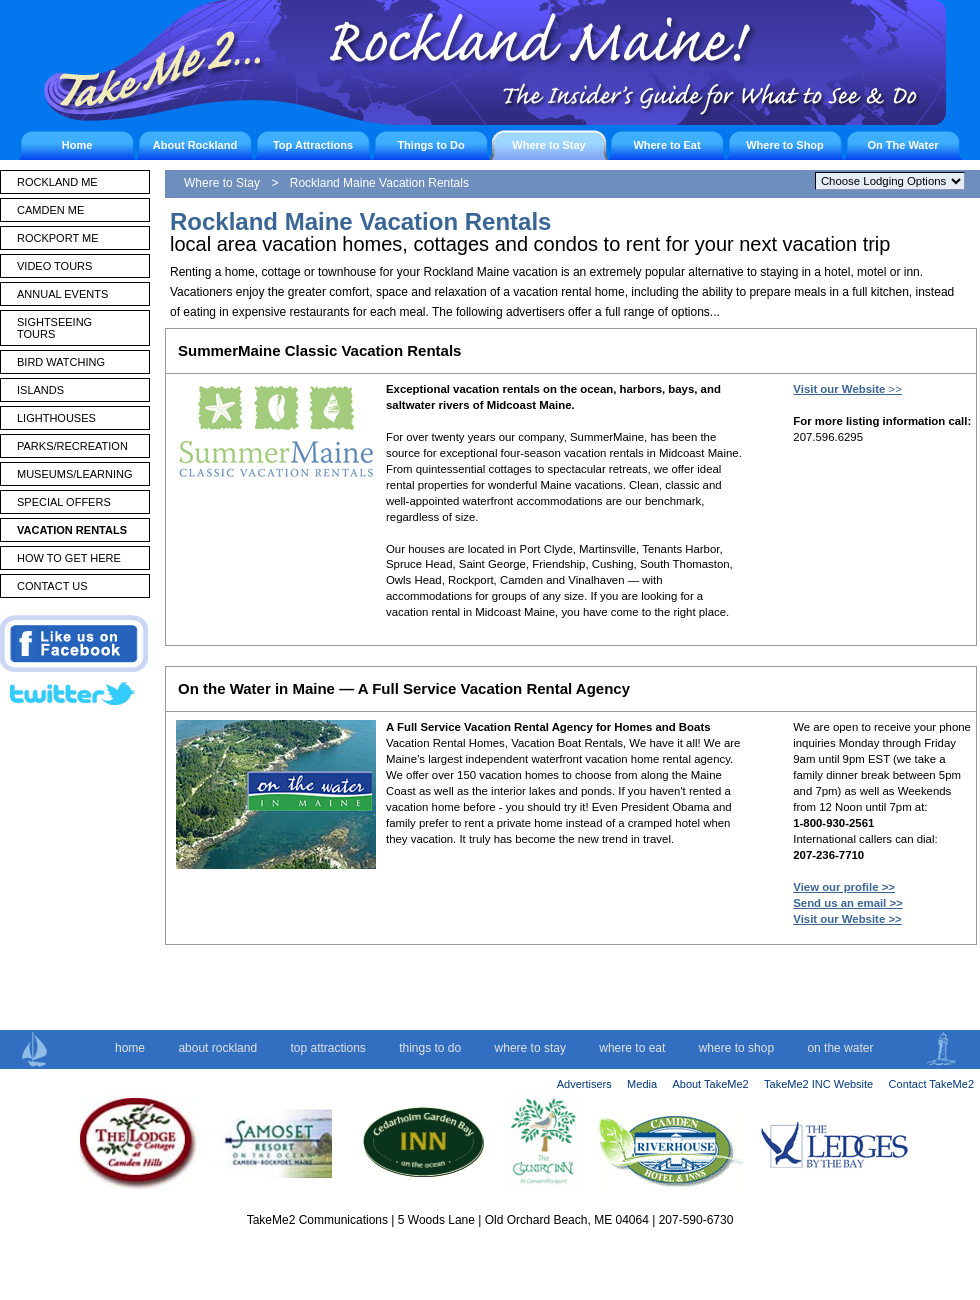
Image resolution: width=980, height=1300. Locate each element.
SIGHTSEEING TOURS (54, 328)
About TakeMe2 (710, 1084)
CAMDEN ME (50, 210)
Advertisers (584, 1084)
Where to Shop (785, 145)
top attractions (327, 1048)
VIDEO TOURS (54, 266)
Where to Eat (666, 145)
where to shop (736, 1048)
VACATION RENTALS (72, 530)
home (130, 1048)
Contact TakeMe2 (931, 1084)
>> (847, 389)
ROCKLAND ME (57, 182)
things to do (430, 1048)
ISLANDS (40, 390)
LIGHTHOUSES (56, 418)
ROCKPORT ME (58, 238)
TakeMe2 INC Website (818, 1084)
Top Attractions (313, 145)
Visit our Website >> (847, 919)
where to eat (632, 1048)
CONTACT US (52, 586)
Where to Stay (548, 145)
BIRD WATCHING (61, 362)
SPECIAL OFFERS (64, 502)
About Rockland (195, 145)
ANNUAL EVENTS (62, 294)
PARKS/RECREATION (72, 446)
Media (642, 1084)
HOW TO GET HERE (69, 558)
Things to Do (430, 145)
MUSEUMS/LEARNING (75, 474)
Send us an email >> (848, 903)
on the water (840, 1048)
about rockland (217, 1048)
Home (77, 145)
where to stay (530, 1048)
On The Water (902, 145)
